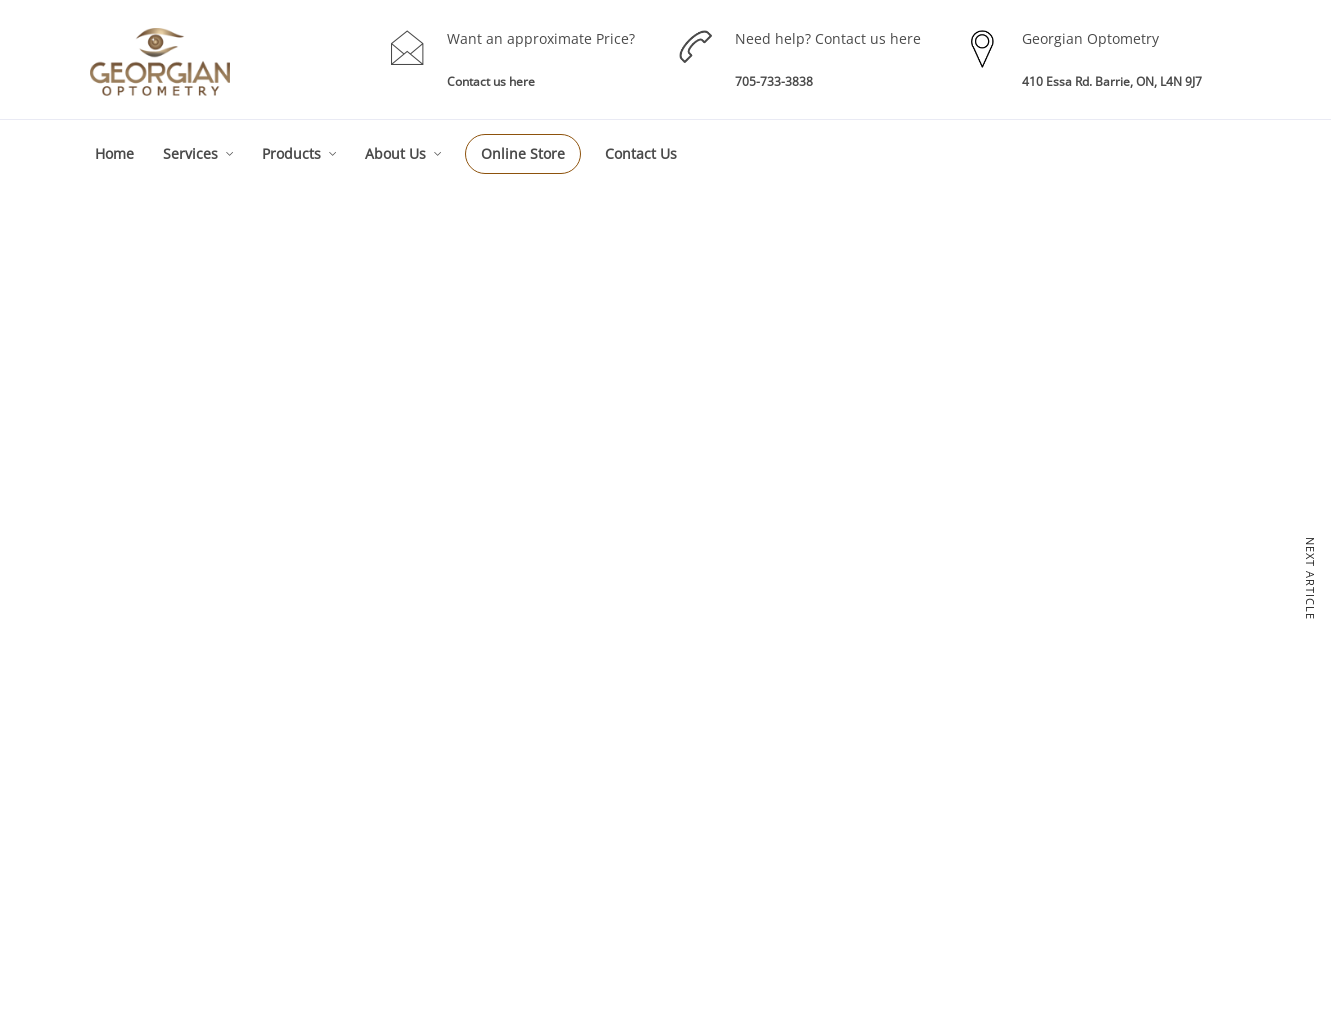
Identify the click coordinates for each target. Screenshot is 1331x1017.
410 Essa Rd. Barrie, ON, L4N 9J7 (1112, 81)
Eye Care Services (602, 730)
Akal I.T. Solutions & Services (1141, 984)
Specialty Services (602, 829)
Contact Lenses (822, 779)
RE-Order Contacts (831, 812)
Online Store (523, 153)
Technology (1040, 779)
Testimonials (1043, 812)
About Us (395, 153)
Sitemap (1031, 845)
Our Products (816, 713)
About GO (1035, 713)
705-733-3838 (774, 81)
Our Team (1036, 746)
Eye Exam (579, 763)
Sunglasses (811, 845)
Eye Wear (806, 746)
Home (114, 153)
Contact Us (641, 153)
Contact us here (491, 81)
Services (190, 153)
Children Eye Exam (604, 796)
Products (291, 153)
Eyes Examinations (376, 684)
